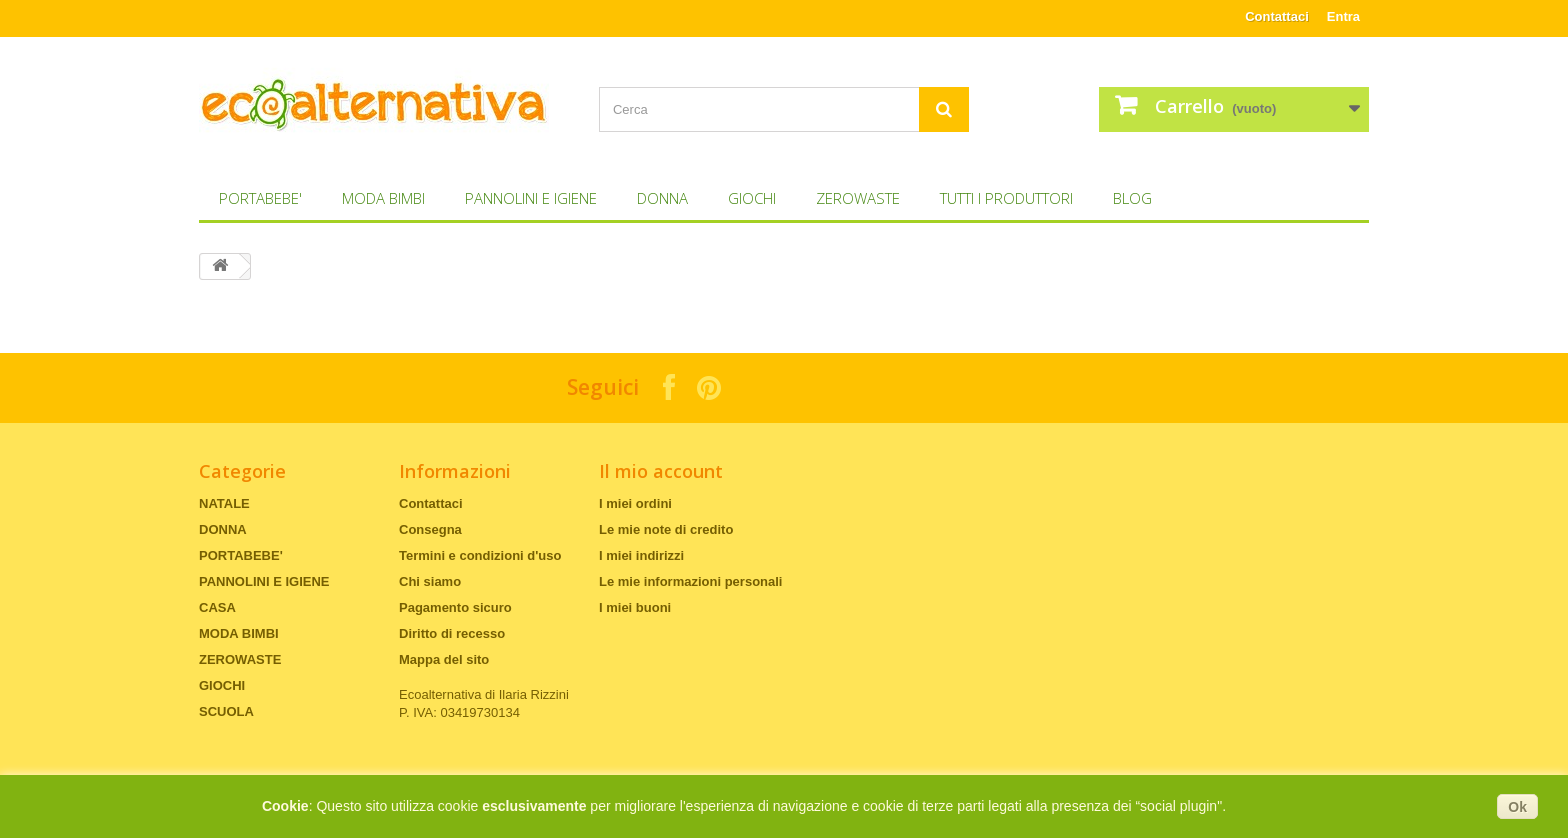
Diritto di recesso (452, 633)
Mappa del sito (444, 659)
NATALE (224, 503)
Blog (1132, 198)
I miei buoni (635, 607)
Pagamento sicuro (455, 607)
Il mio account (661, 471)
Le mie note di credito (666, 529)
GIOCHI (752, 198)
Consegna (430, 529)
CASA (217, 607)
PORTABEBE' (260, 198)
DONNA (662, 198)
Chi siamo (430, 581)
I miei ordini (635, 503)
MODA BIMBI (383, 198)
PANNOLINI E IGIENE (531, 198)
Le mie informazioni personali (690, 581)
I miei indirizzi (641, 555)
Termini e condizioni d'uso (480, 555)
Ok (1517, 807)
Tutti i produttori (1006, 198)
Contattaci (1277, 16)
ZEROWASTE (858, 198)
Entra (1343, 16)
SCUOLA (226, 711)
